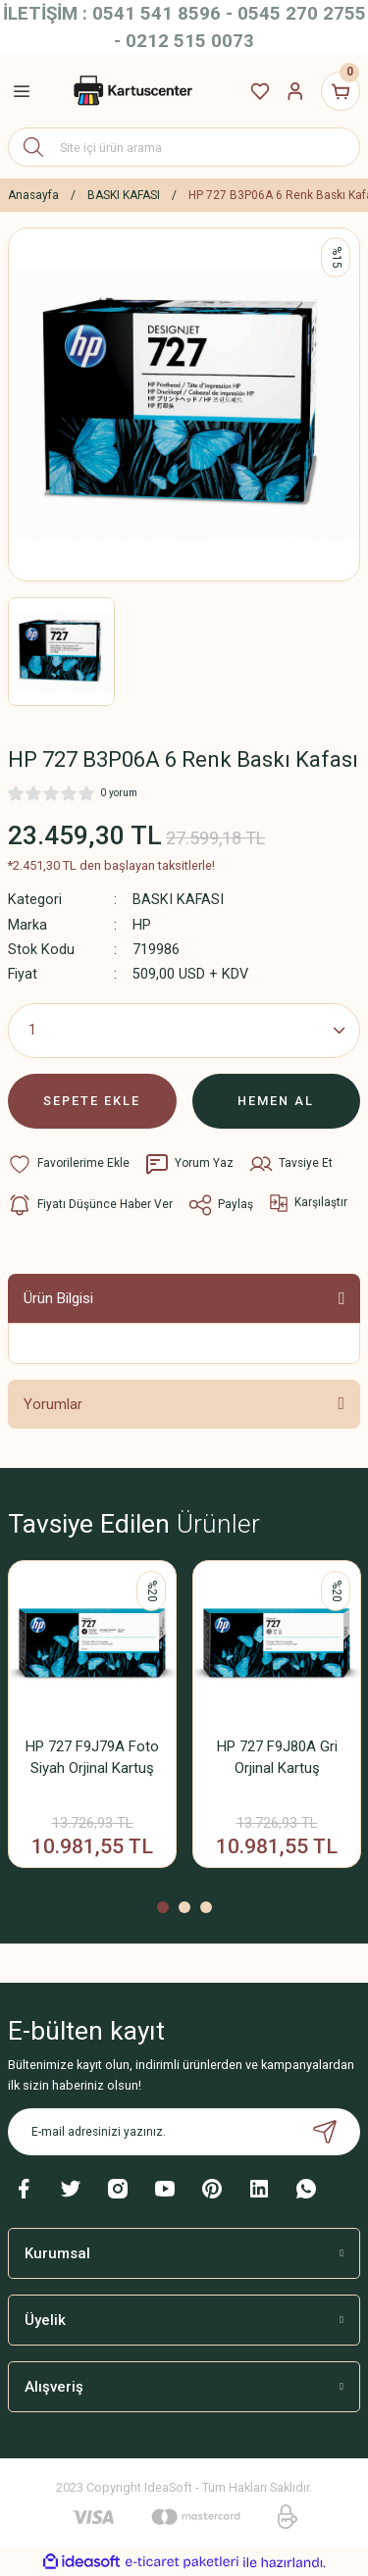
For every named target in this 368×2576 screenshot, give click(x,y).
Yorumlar (53, 1404)
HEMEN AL (275, 1100)
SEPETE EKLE (91, 1100)
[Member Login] (295, 91)
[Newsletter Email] (184, 2131)
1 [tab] (163, 1907)
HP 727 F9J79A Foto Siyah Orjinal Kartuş (92, 1757)
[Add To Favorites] (69, 1164)
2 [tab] (184, 1907)
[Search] (184, 147)
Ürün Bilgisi (58, 1298)
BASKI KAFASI (178, 899)
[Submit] (324, 2131)
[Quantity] (184, 1030)
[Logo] (131, 91)
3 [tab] (206, 1907)
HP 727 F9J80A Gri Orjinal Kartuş (277, 1757)
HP (141, 925)
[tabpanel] (92, 1721)
